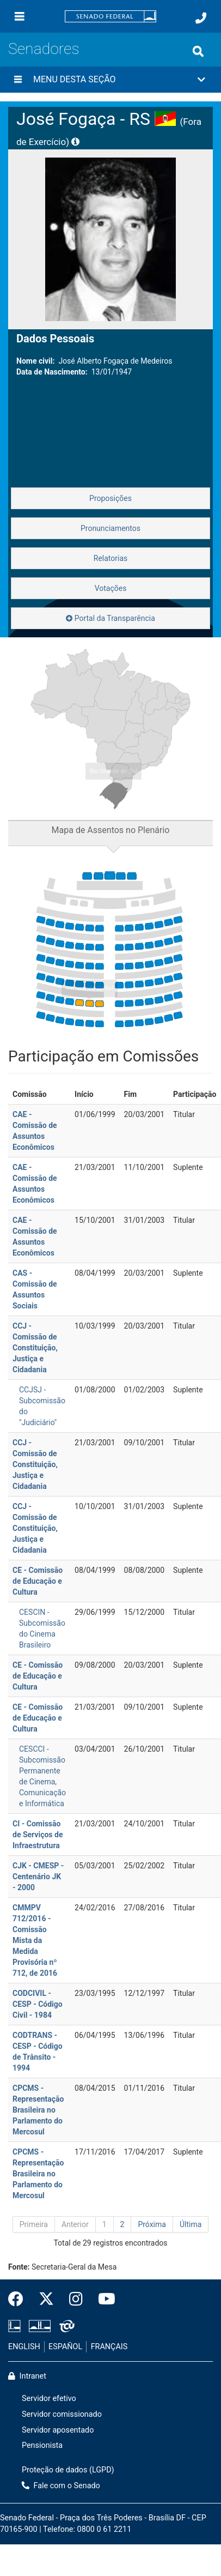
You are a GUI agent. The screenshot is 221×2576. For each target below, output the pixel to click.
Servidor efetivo (49, 2398)
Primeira (34, 2224)
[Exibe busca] (198, 51)
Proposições (110, 498)
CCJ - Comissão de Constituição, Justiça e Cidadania (35, 1348)
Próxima (152, 2224)
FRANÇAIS (109, 2346)
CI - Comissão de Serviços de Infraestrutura (38, 1834)
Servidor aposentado (58, 2430)
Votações (111, 588)
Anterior (75, 2224)
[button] (110, 80)
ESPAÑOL (65, 2346)
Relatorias (111, 558)
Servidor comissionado (62, 2414)
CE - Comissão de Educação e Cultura (38, 1581)
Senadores (43, 49)
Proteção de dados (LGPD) (68, 2470)
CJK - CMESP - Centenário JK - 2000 (38, 1876)
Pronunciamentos (110, 528)
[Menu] (19, 16)
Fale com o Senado (61, 2485)
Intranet (27, 2376)
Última (190, 2224)
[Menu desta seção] (18, 79)
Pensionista (42, 2445)
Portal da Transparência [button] (110, 618)
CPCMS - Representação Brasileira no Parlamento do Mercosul (38, 2110)
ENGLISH (24, 2346)
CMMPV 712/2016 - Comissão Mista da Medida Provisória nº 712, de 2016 (35, 1940)
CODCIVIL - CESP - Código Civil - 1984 (38, 2004)
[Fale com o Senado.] (201, 18)
